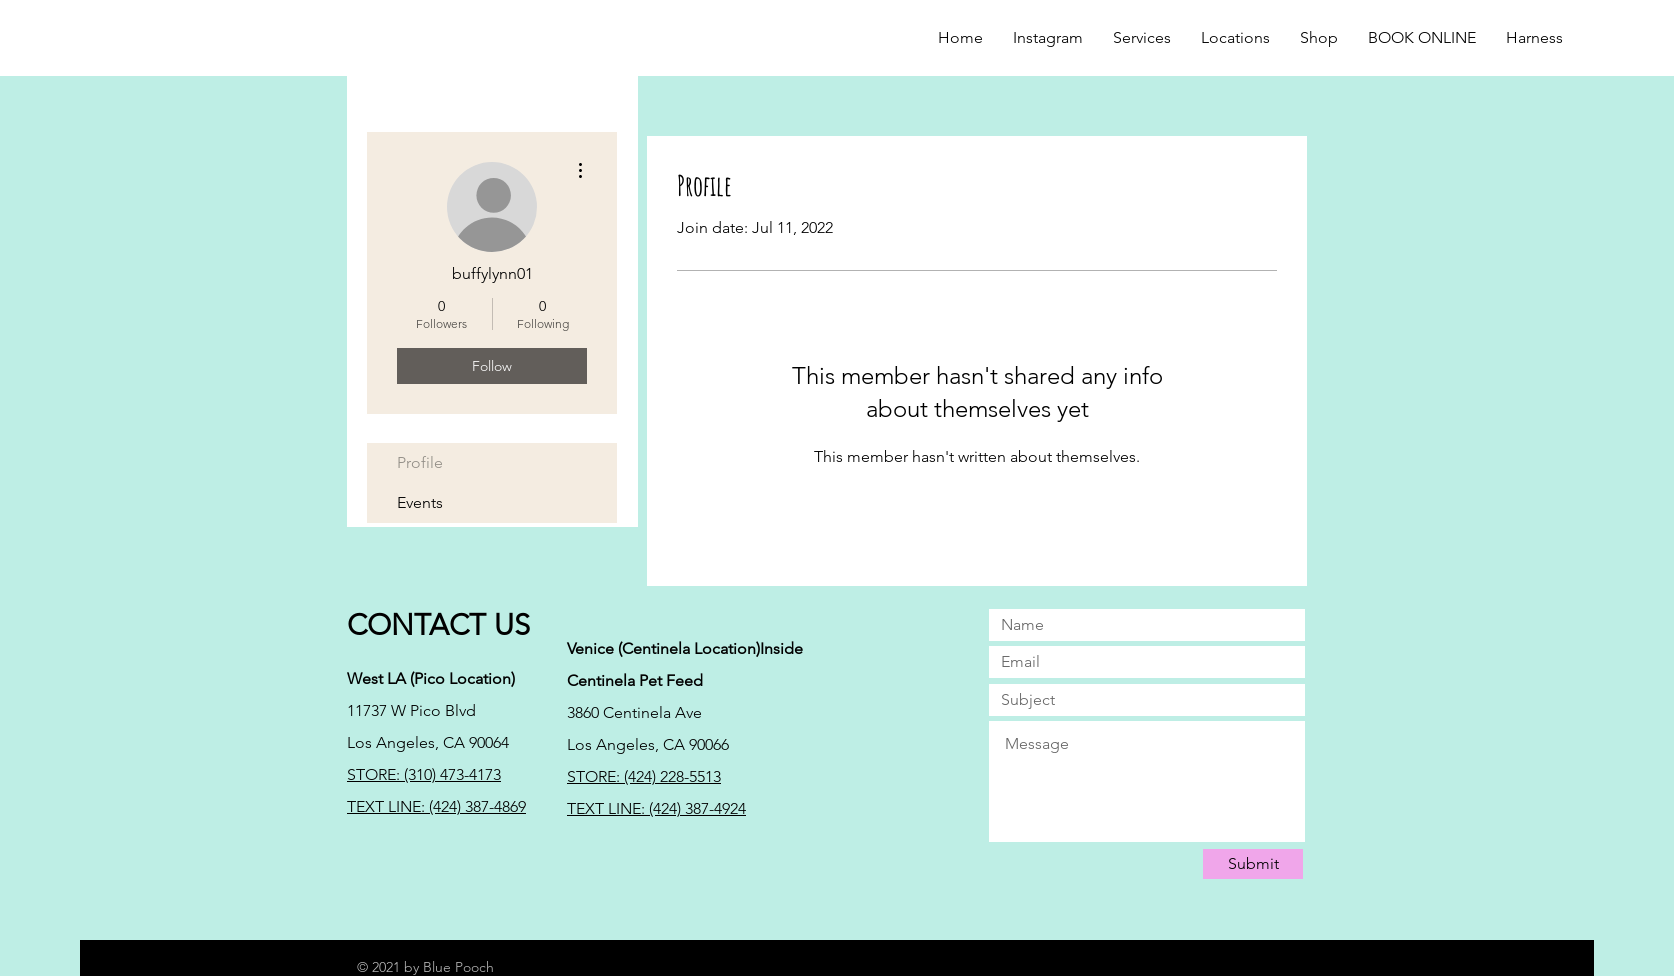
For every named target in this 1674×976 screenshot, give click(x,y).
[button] (1319, 38)
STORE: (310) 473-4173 (424, 774)
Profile (420, 462)
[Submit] (1253, 864)
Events (420, 502)
